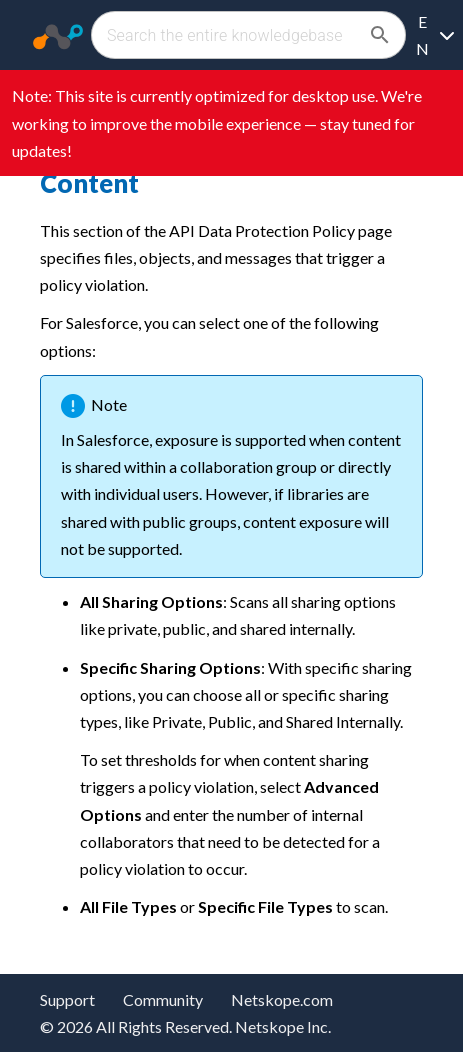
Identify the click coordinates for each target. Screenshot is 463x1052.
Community (163, 999)
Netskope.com (282, 999)
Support (67, 999)
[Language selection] (434, 35)
